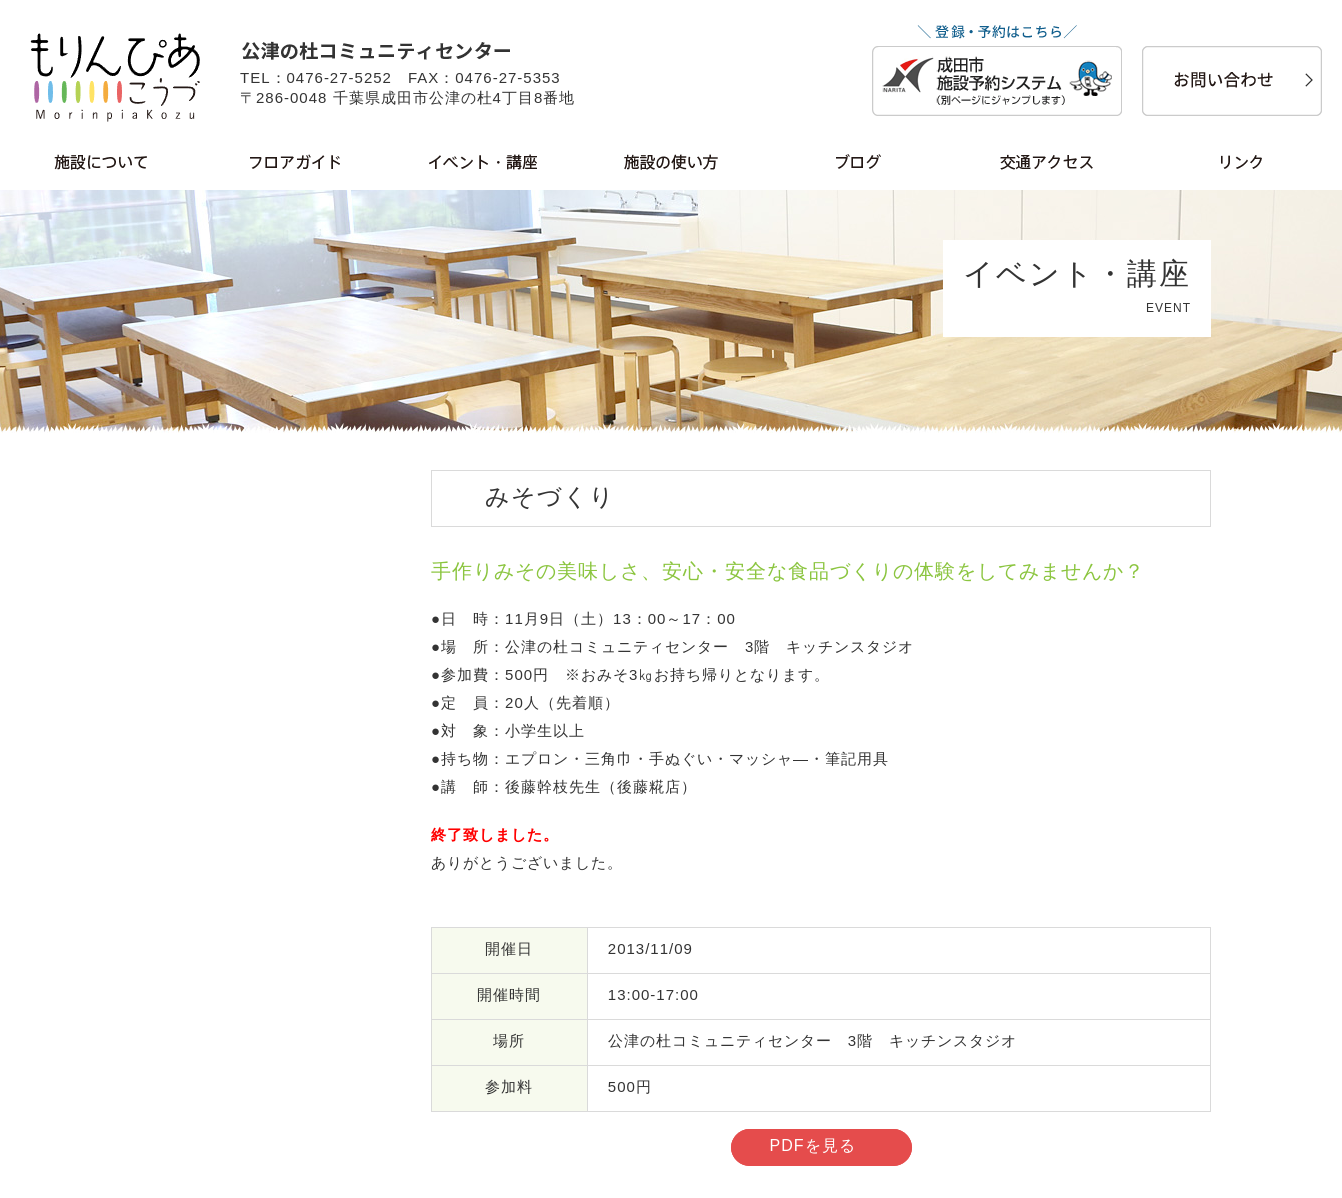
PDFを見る (813, 1145)
